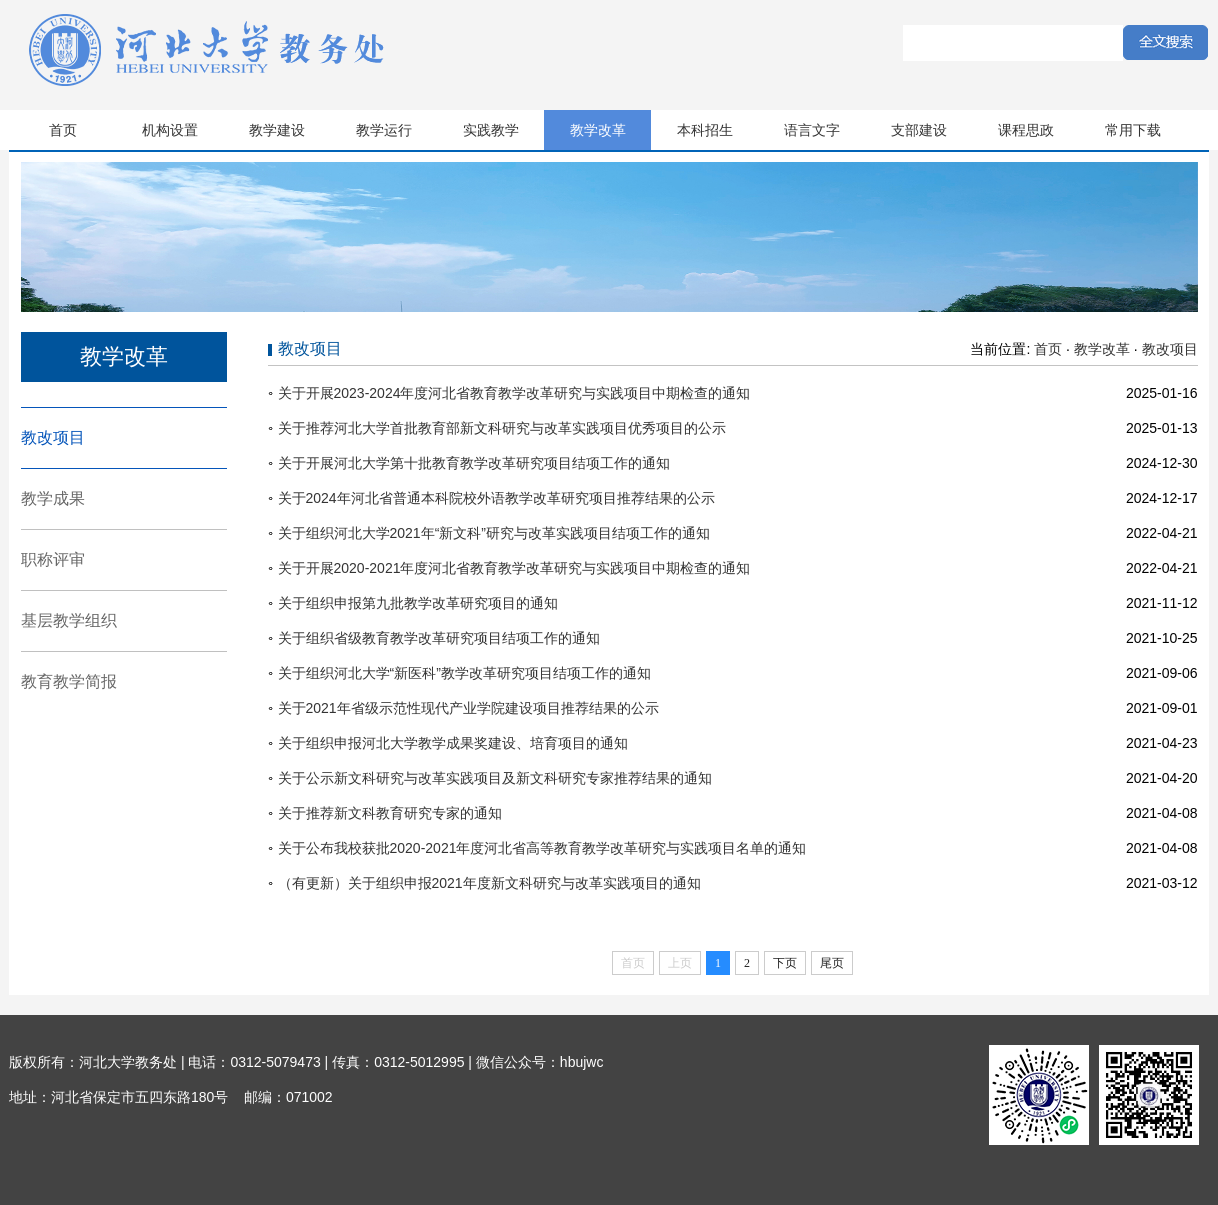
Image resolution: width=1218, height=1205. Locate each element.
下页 (785, 963)
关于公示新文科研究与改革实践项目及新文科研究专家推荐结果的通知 (495, 778)
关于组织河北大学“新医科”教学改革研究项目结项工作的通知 (464, 673)
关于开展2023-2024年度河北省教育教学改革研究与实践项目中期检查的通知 (514, 393)
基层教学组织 (69, 620)
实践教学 (491, 130)
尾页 (832, 963)
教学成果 (53, 498)
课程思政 (1026, 130)
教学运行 (384, 130)
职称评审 (53, 559)
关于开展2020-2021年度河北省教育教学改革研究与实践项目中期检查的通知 (514, 568)
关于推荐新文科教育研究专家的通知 (390, 813)
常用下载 (1133, 130)
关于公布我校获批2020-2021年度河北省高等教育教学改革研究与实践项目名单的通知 (542, 848)
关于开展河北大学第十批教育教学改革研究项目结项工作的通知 (474, 463)
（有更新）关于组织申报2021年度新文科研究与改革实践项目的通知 (489, 883)
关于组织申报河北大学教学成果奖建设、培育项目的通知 (453, 743)
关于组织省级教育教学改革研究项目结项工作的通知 (439, 638)
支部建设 (919, 130)
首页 (63, 130)
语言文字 (812, 130)
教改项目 (53, 437)
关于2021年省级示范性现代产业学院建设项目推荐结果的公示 (468, 708)
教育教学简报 (69, 681)
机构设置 (170, 130)
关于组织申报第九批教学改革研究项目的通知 (418, 603)
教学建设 (277, 130)
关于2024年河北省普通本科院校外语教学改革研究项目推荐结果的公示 (496, 498)
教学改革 (598, 130)
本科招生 (705, 130)
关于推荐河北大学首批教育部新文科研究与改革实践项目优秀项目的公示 (502, 428)
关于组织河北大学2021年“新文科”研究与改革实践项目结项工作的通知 (494, 533)
